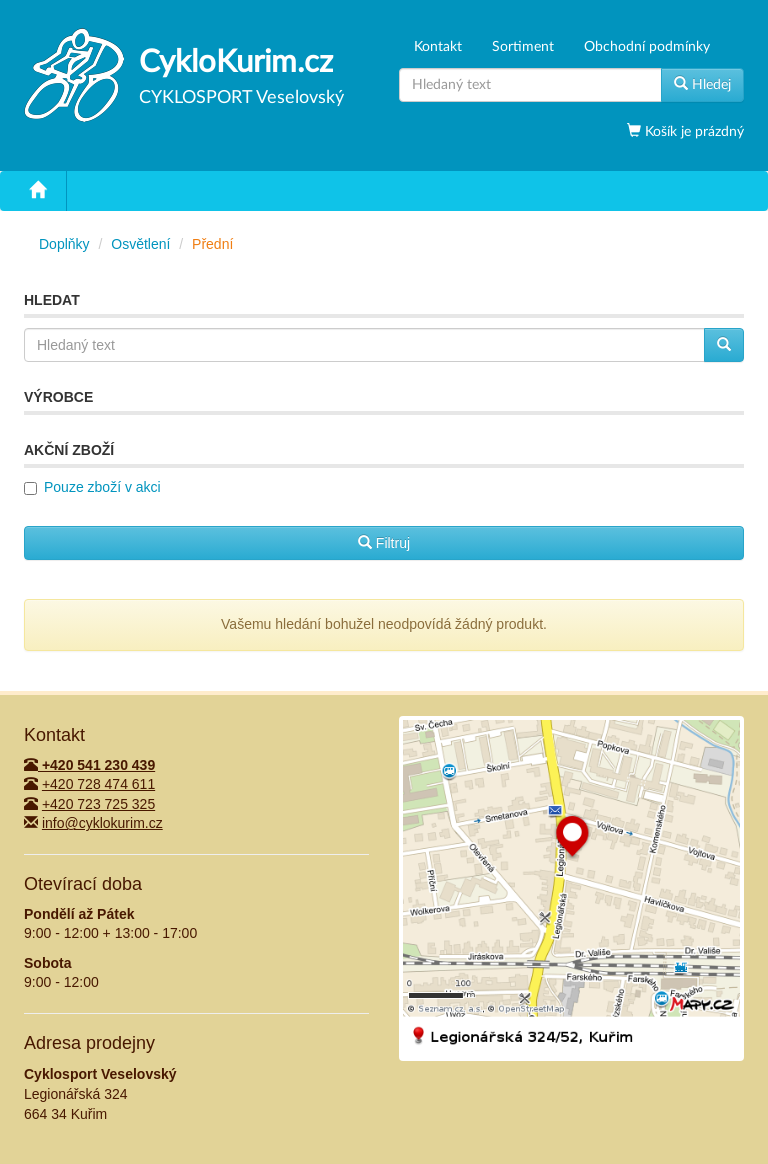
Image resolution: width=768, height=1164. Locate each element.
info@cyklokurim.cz (102, 823)
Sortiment (523, 47)
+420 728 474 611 (98, 784)
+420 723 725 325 (98, 804)
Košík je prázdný (692, 132)
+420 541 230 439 (89, 765)
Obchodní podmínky (647, 47)
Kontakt (438, 47)
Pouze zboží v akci (102, 487)
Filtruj (384, 543)
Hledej (702, 84)
